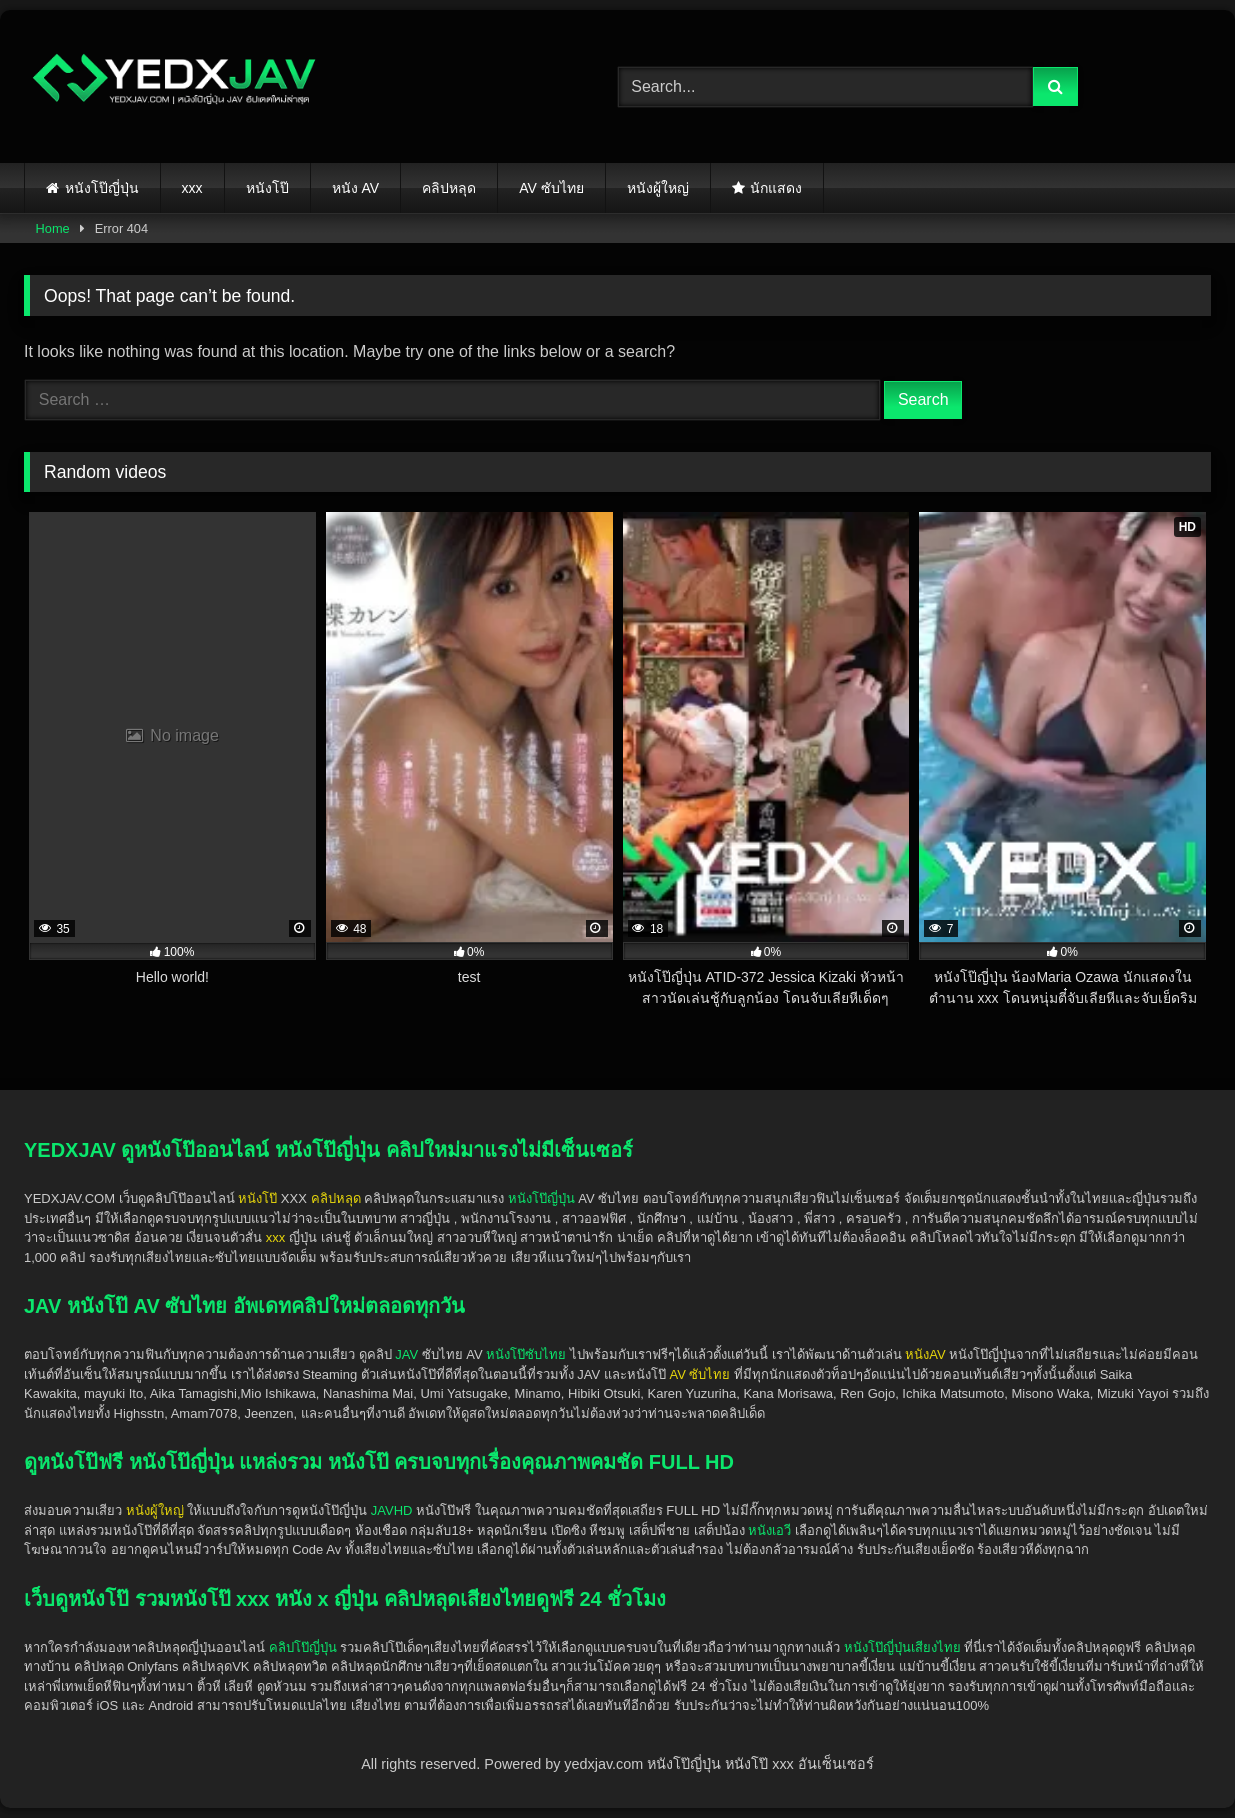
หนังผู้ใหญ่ (658, 188)
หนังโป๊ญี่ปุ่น (102, 188)
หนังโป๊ (267, 188)
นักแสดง (776, 188)
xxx (192, 188)
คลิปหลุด (449, 188)
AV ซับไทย (551, 188)
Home (53, 228)
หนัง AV (356, 188)
